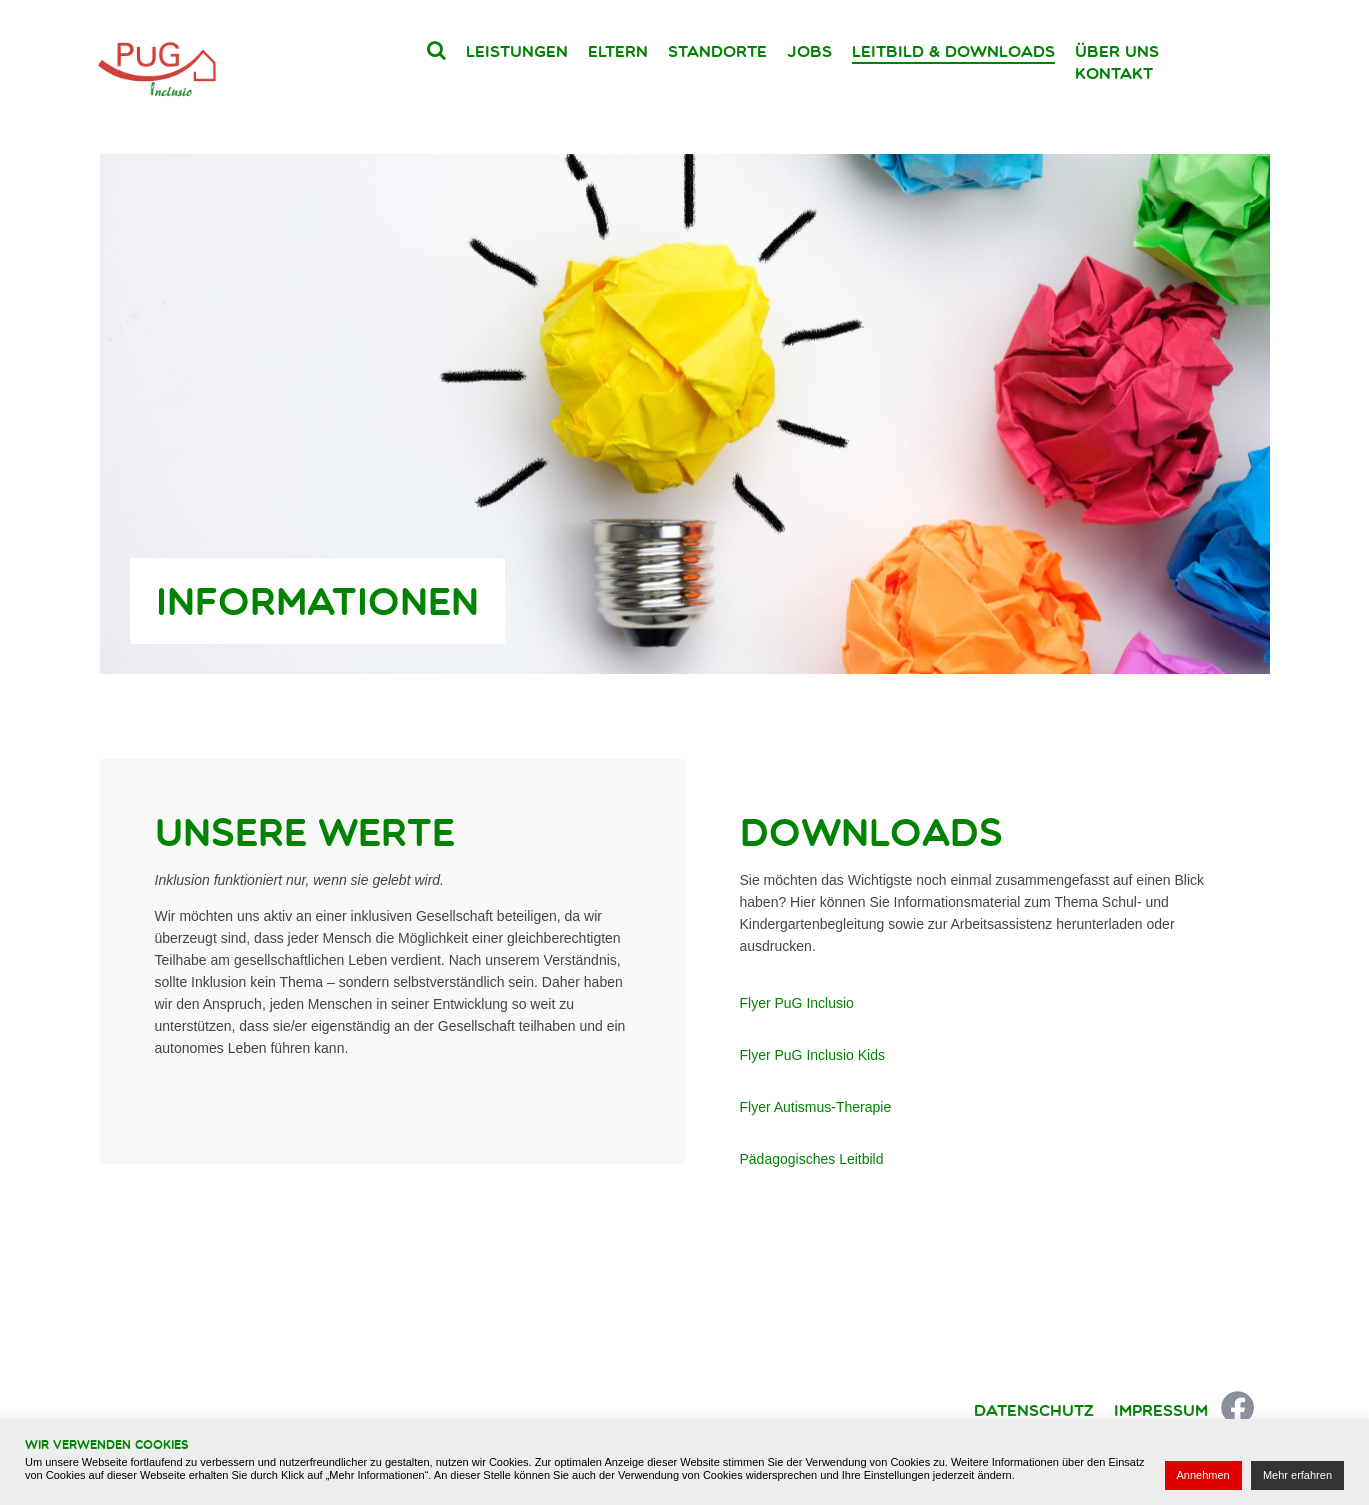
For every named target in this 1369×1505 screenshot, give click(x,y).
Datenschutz (1034, 1410)
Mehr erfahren (1297, 1475)
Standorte (717, 51)
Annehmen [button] (1203, 1475)
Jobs (809, 51)
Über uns (1117, 51)
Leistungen (517, 51)
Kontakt (1114, 73)
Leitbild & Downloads (953, 51)
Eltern (618, 51)
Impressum (1161, 1410)
